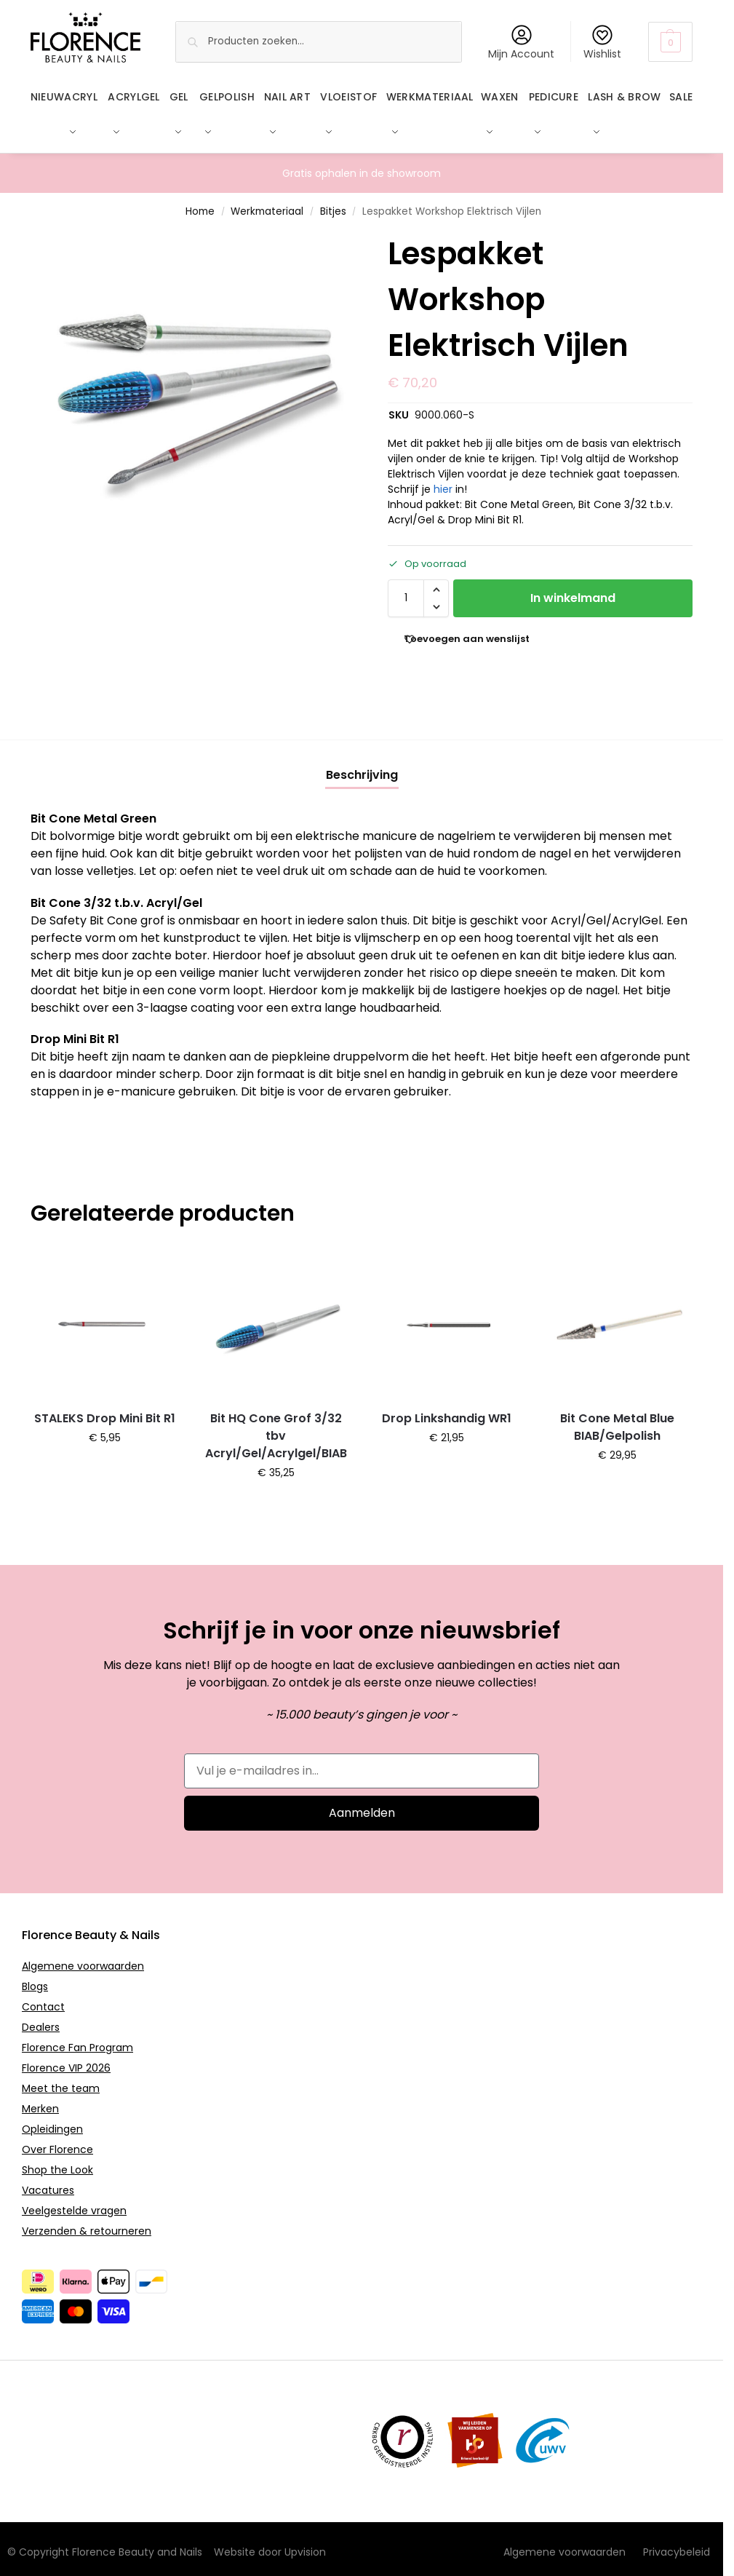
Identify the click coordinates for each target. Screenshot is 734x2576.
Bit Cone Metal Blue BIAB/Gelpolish (617, 1419)
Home (200, 203)
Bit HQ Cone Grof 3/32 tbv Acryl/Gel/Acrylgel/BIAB (276, 1428)
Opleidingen (52, 2121)
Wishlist (602, 43)
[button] (670, 42)
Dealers (41, 2019)
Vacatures (48, 2182)
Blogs (35, 1978)
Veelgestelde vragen (74, 2202)
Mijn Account (521, 43)
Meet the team (61, 2080)
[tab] (362, 767)
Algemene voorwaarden (83, 1958)
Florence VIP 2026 (66, 2060)
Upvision (305, 2544)
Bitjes (333, 203)
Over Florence (57, 2141)
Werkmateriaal (267, 203)
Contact (43, 1999)
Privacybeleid (676, 2544)
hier (443, 481)
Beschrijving (362, 766)
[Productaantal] (406, 590)
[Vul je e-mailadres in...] (361, 1762)
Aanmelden (362, 1804)
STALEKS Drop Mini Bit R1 (104, 1410)
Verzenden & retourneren (86, 2223)
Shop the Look (57, 2162)
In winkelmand (572, 590)
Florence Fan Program (77, 2039)
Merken (40, 2100)
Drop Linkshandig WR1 (446, 1410)
